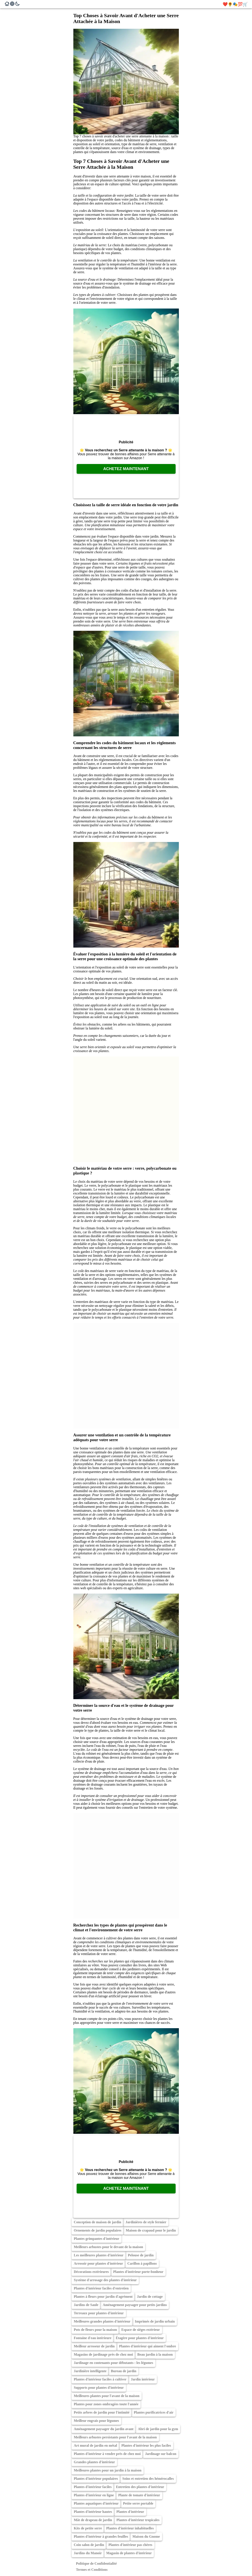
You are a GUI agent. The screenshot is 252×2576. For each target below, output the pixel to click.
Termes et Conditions (92, 2569)
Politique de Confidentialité (96, 2563)
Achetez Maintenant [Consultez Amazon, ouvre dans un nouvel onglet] (126, 469)
